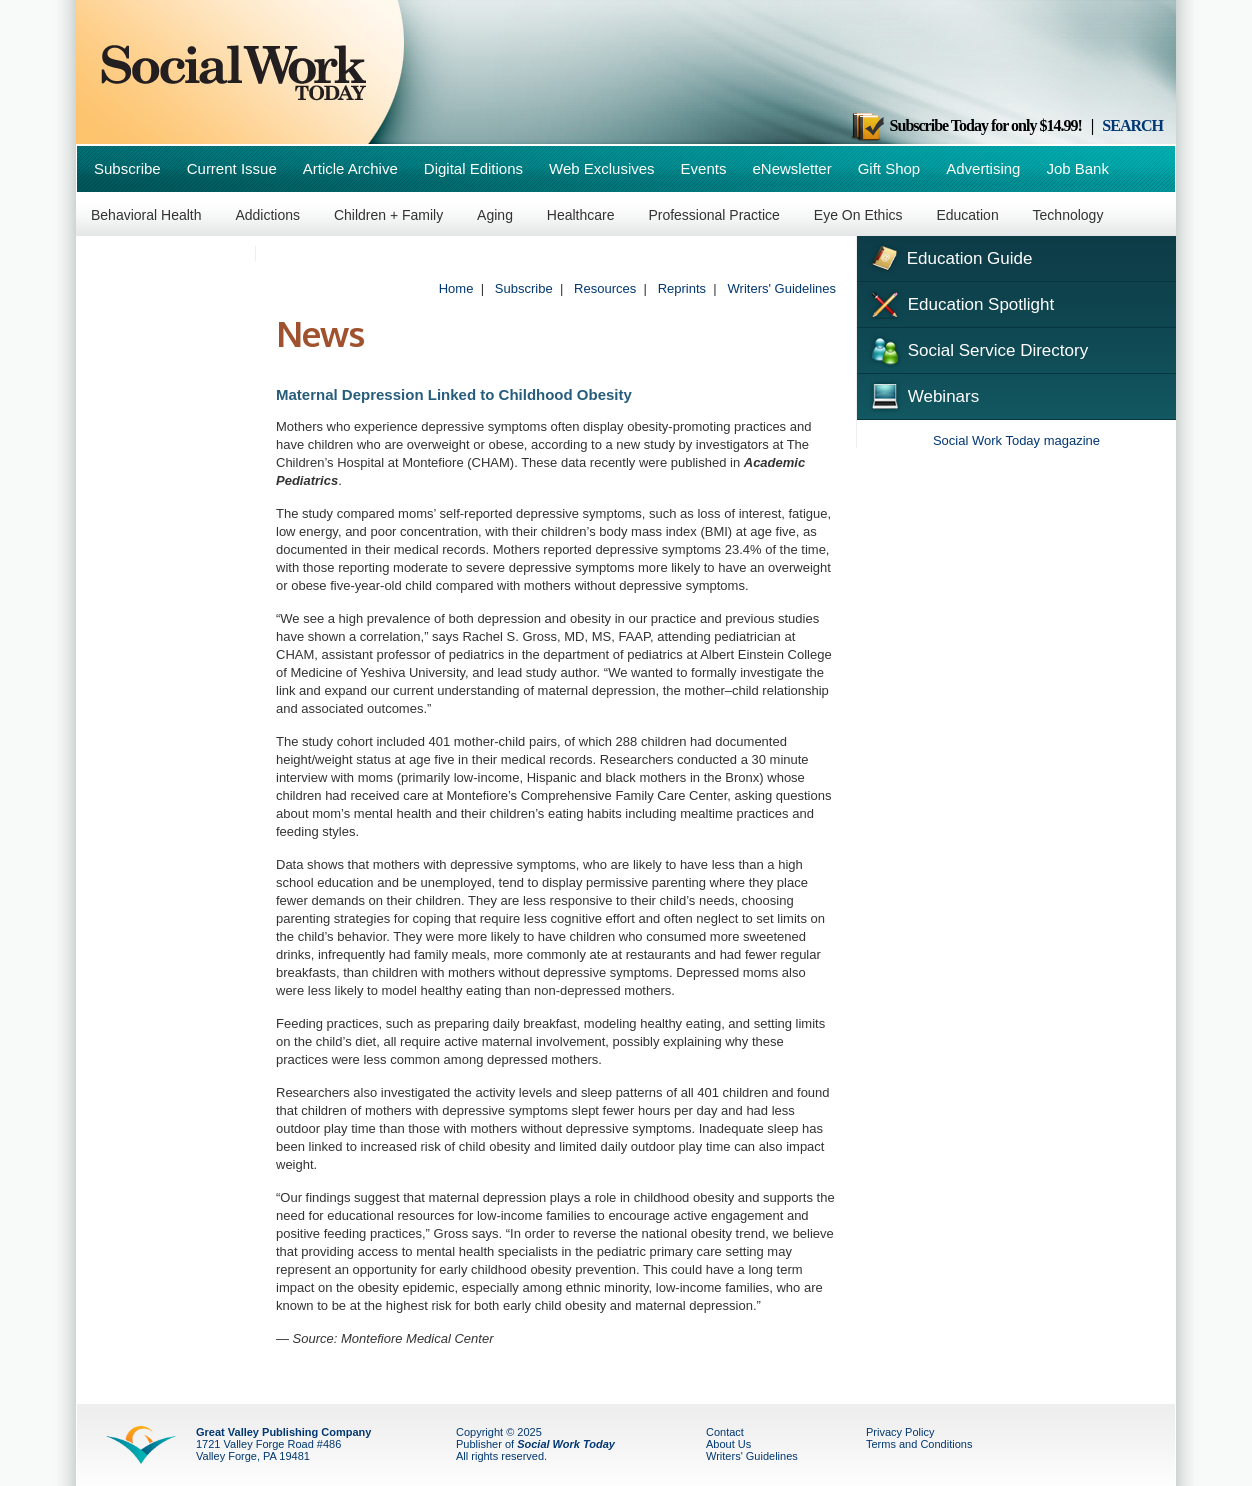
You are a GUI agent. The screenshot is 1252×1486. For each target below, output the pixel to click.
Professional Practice (714, 215)
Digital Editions (473, 168)
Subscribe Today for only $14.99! (966, 125)
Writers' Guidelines (782, 288)
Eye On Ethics (858, 215)
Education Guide (949, 256)
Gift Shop (889, 168)
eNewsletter (791, 168)
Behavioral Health (146, 215)
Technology (1068, 215)
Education (967, 215)
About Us (728, 1444)
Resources (605, 288)
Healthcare (581, 215)
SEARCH (1132, 125)
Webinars (923, 394)
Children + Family (388, 215)
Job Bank (1077, 168)
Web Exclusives (602, 168)
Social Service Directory (977, 349)
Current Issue (232, 168)
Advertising (983, 168)
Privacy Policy (900, 1432)
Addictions (267, 215)
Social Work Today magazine (1016, 440)
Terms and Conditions (919, 1444)
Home (456, 288)
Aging (495, 215)
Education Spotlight (960, 303)
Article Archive (350, 168)
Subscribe (127, 168)
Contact (725, 1432)
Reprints (682, 288)
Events (704, 168)
